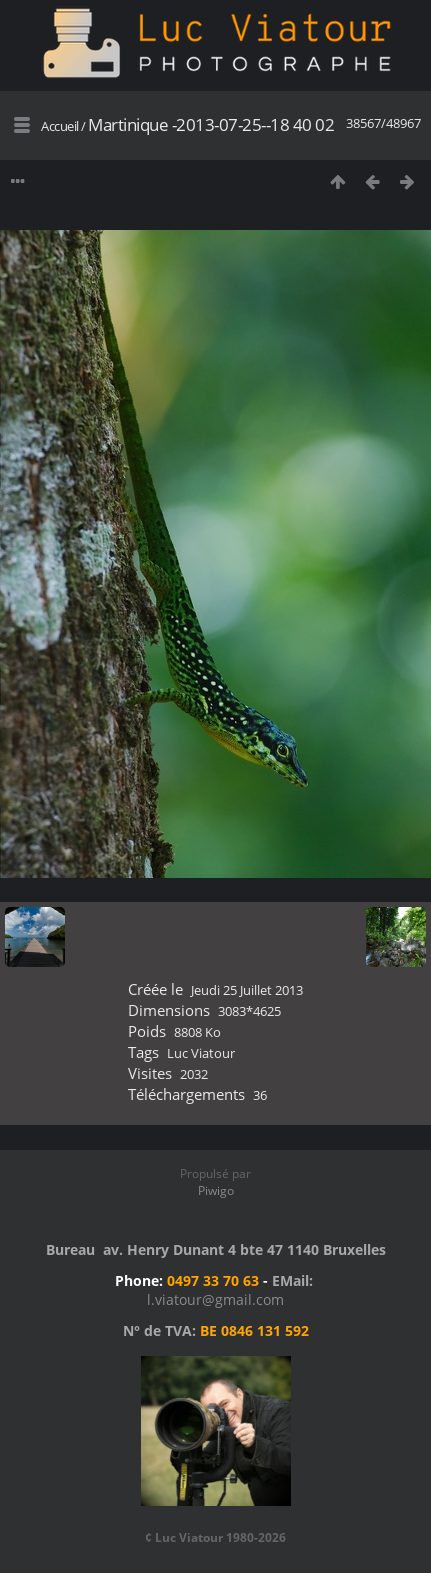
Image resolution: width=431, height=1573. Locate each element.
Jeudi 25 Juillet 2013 (247, 990)
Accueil (60, 126)
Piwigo (216, 1190)
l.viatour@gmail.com (215, 1299)
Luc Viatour (201, 1053)
